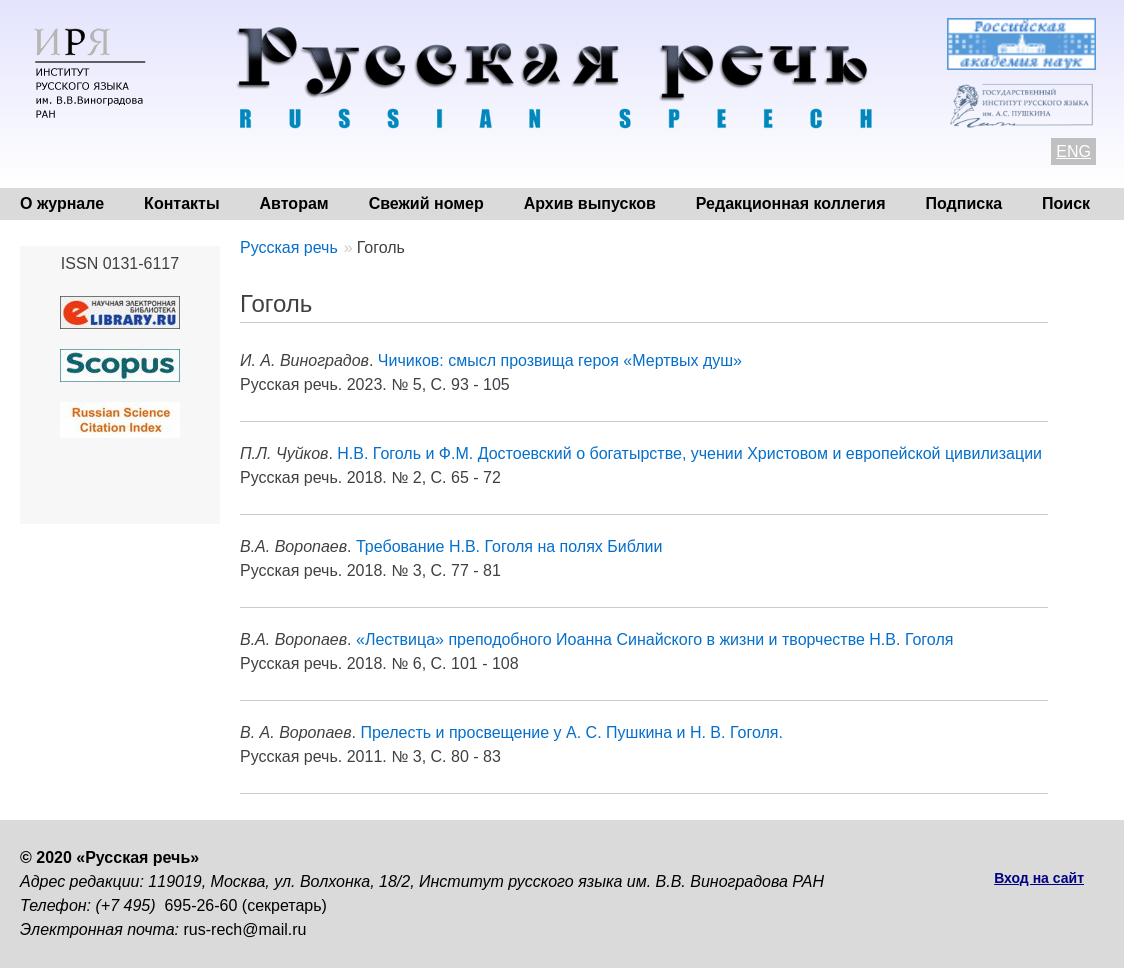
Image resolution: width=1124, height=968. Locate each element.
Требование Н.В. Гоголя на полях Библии (509, 546)
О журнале (62, 203)
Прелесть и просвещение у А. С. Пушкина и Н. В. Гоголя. (571, 732)
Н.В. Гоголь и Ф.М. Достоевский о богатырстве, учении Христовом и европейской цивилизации (689, 453)
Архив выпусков (590, 203)
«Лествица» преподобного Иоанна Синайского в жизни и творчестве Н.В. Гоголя (654, 639)
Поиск (1066, 203)
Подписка (964, 203)
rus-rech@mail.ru (245, 929)
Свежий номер (426, 203)
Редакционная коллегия (791, 203)
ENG (1073, 151)
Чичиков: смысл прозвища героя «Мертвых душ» (560, 360)
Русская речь (289, 247)
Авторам (294, 203)
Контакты (181, 203)
